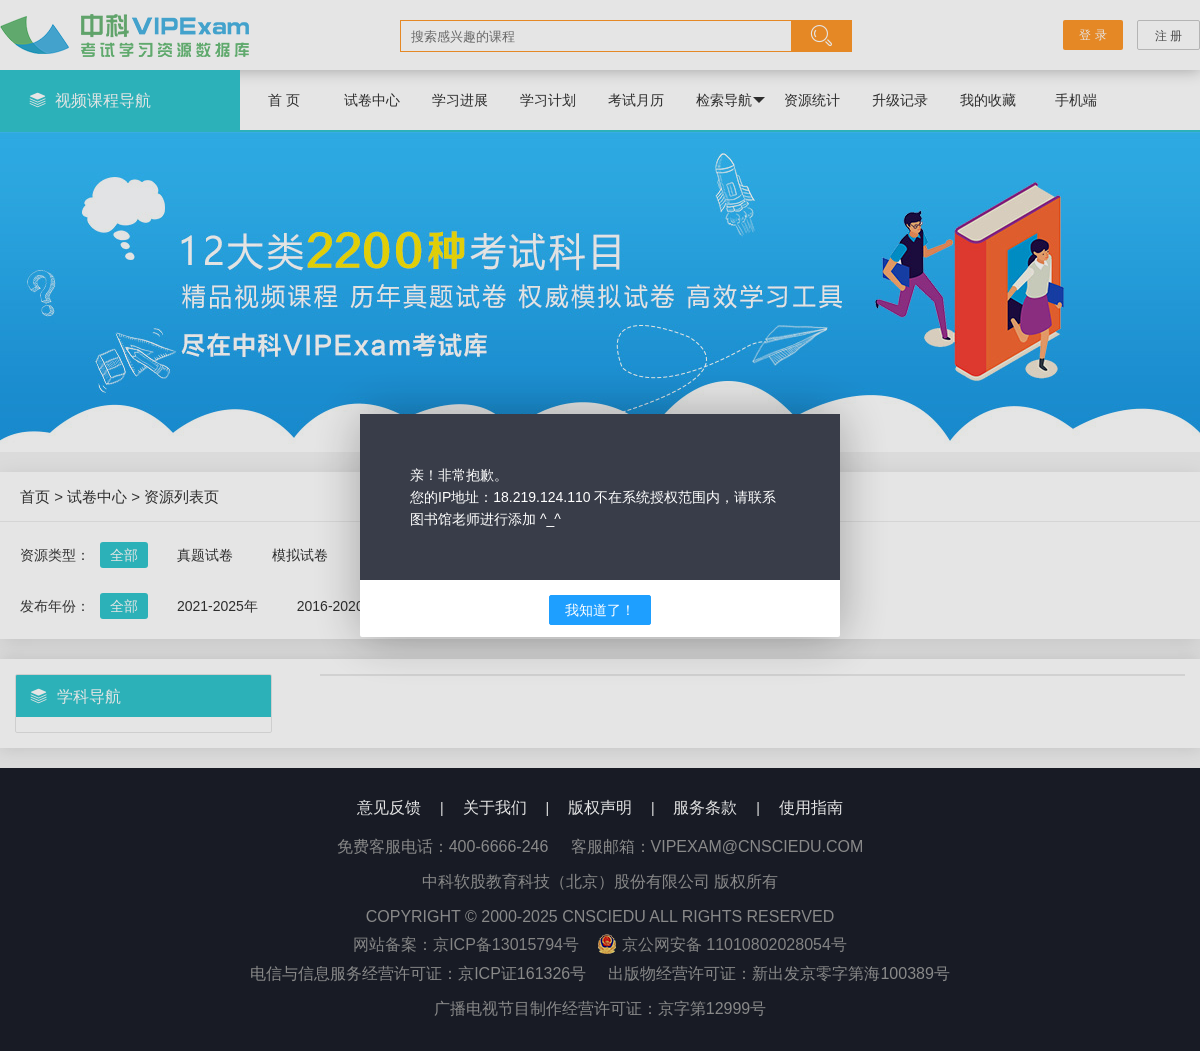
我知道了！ (600, 610)
